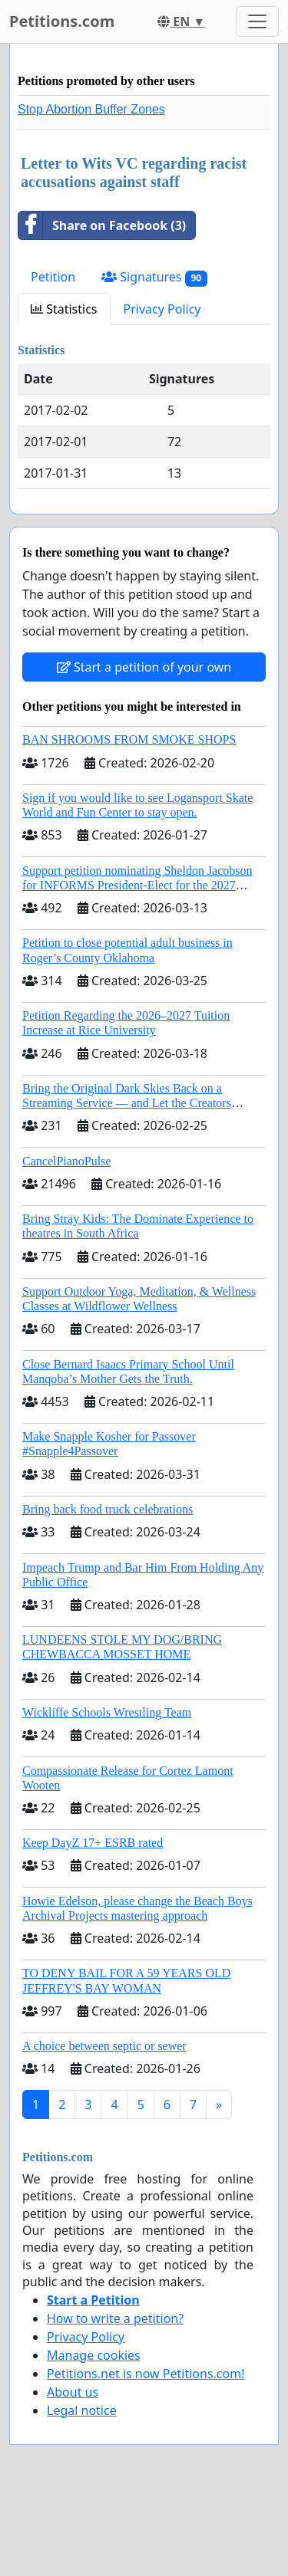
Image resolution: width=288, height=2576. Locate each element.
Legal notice (82, 2410)
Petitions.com (61, 21)
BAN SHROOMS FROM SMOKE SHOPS (129, 739)
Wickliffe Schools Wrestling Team (106, 1712)
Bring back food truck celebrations (107, 1509)
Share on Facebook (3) (102, 225)
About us (72, 2392)
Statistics (64, 309)
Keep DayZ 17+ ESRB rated (92, 1842)
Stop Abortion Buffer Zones (91, 109)
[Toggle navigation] (257, 21)
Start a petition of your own (144, 667)
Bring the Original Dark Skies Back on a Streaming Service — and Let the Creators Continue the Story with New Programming (129, 1103)
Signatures (154, 277)
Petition (53, 276)
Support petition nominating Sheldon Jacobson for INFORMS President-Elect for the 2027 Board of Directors (137, 885)
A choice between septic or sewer (104, 2045)
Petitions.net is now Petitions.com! (145, 2373)
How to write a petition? (115, 2318)
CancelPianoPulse (66, 1161)
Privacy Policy (162, 309)
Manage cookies (94, 2355)
